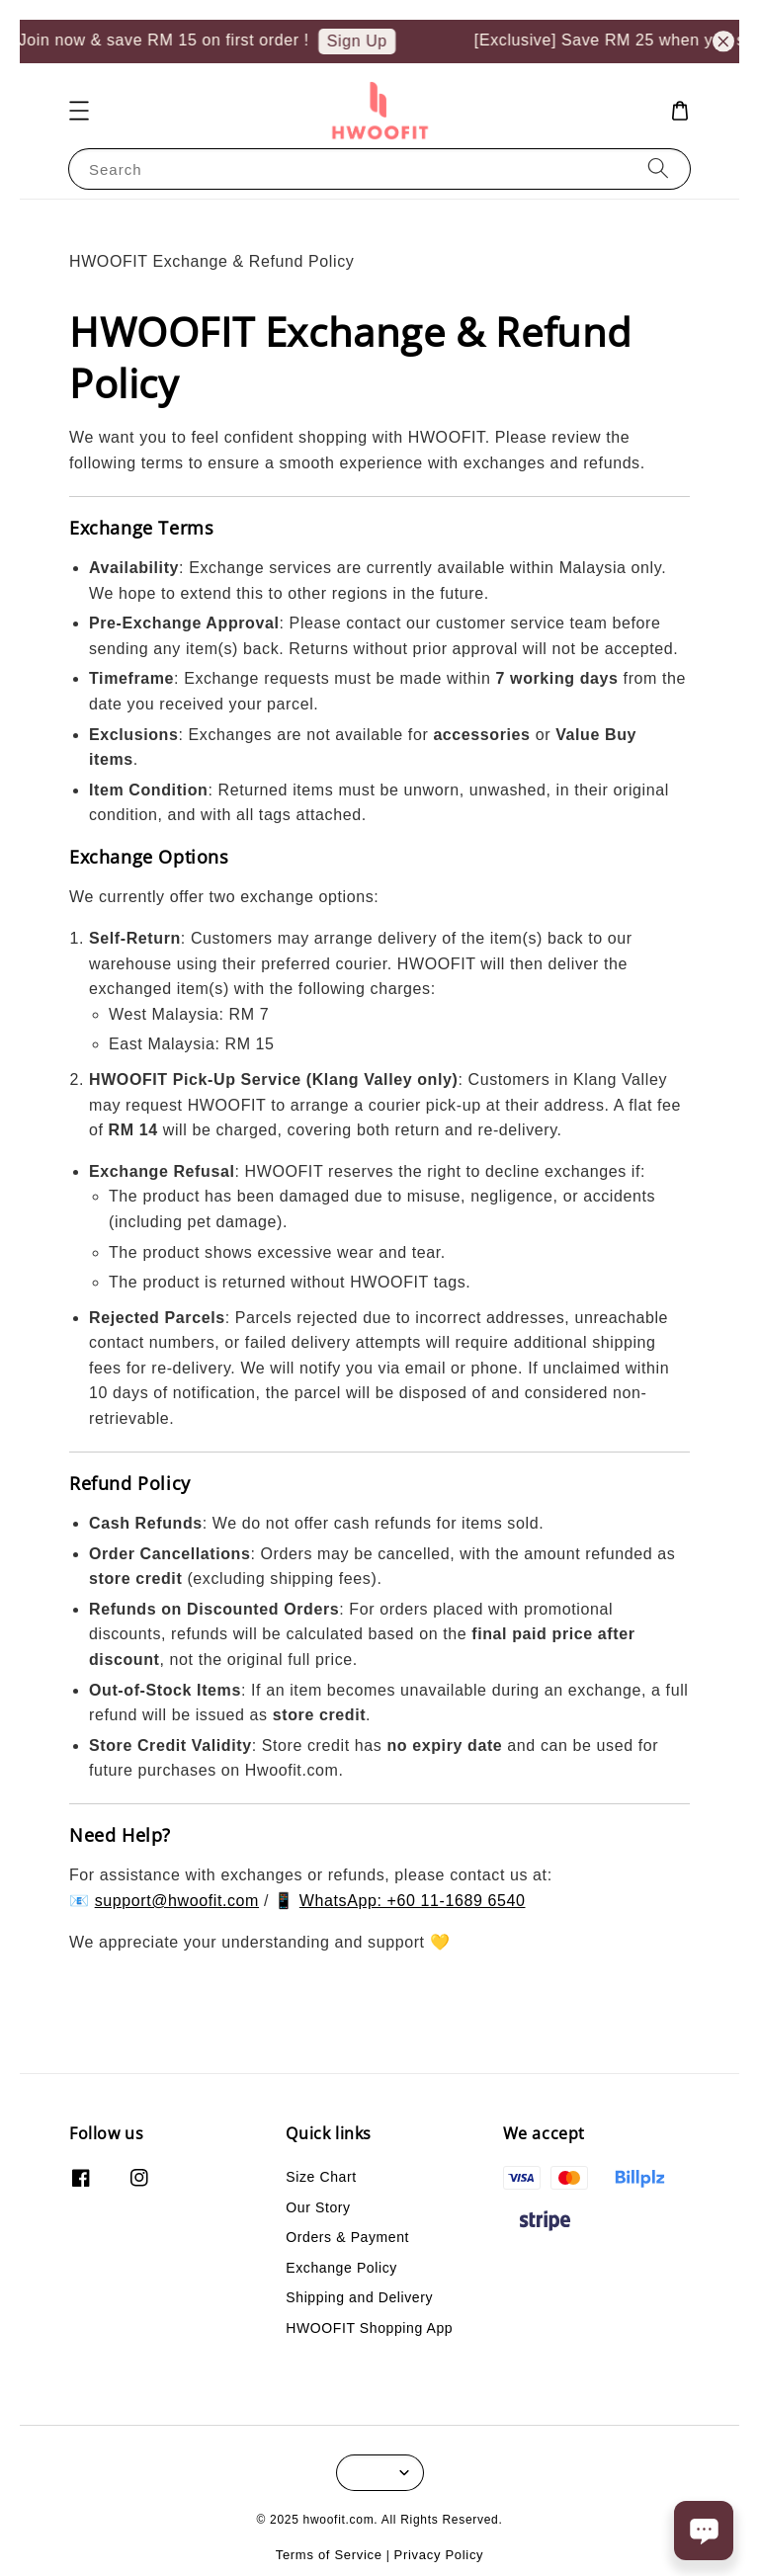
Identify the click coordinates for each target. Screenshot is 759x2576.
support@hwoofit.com (177, 1900)
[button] (79, 110)
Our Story (318, 2207)
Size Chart (321, 2177)
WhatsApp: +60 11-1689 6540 (412, 1900)
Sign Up (366, 41)
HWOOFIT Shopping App (369, 2328)
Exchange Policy (341, 2268)
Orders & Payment (347, 2237)
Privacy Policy (439, 2554)
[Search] (658, 168)
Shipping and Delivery (359, 2297)
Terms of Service (329, 2554)
